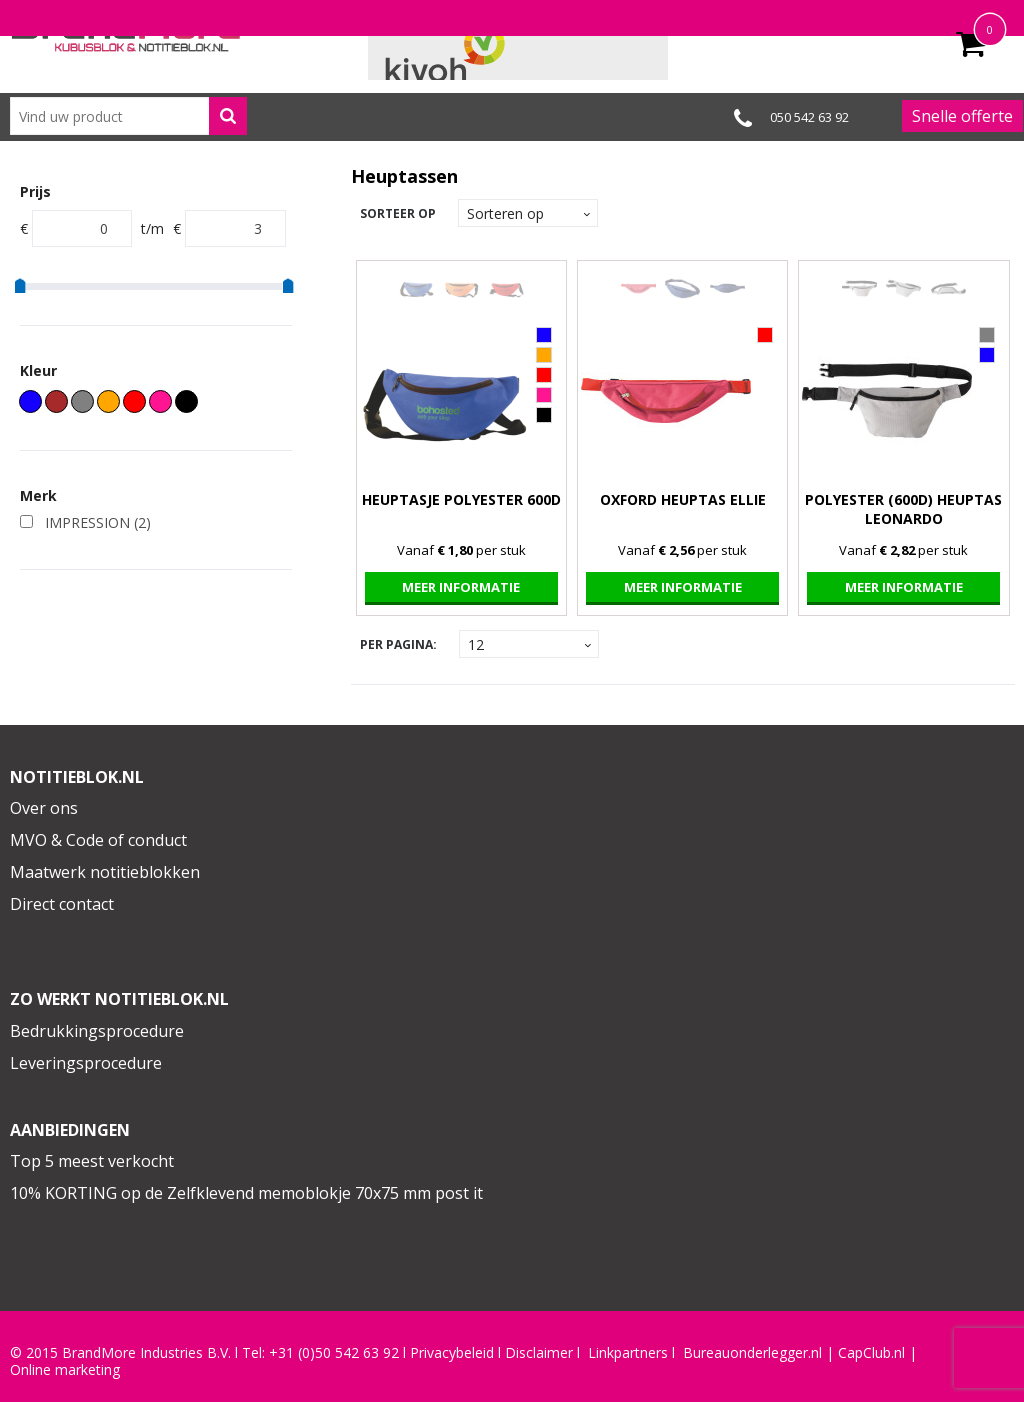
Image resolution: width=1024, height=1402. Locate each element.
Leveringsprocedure (86, 1063)
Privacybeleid (452, 1353)
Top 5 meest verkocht (92, 1161)
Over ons (44, 808)
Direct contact (62, 904)
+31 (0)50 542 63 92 (334, 1353)
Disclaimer (539, 1353)
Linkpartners (628, 1353)
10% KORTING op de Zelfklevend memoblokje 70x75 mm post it (246, 1193)
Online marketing (65, 1370)
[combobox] (128, 116)
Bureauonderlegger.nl (752, 1353)
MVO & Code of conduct (98, 840)
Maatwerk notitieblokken (105, 872)
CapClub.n (870, 1353)
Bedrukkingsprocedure (97, 1031)
